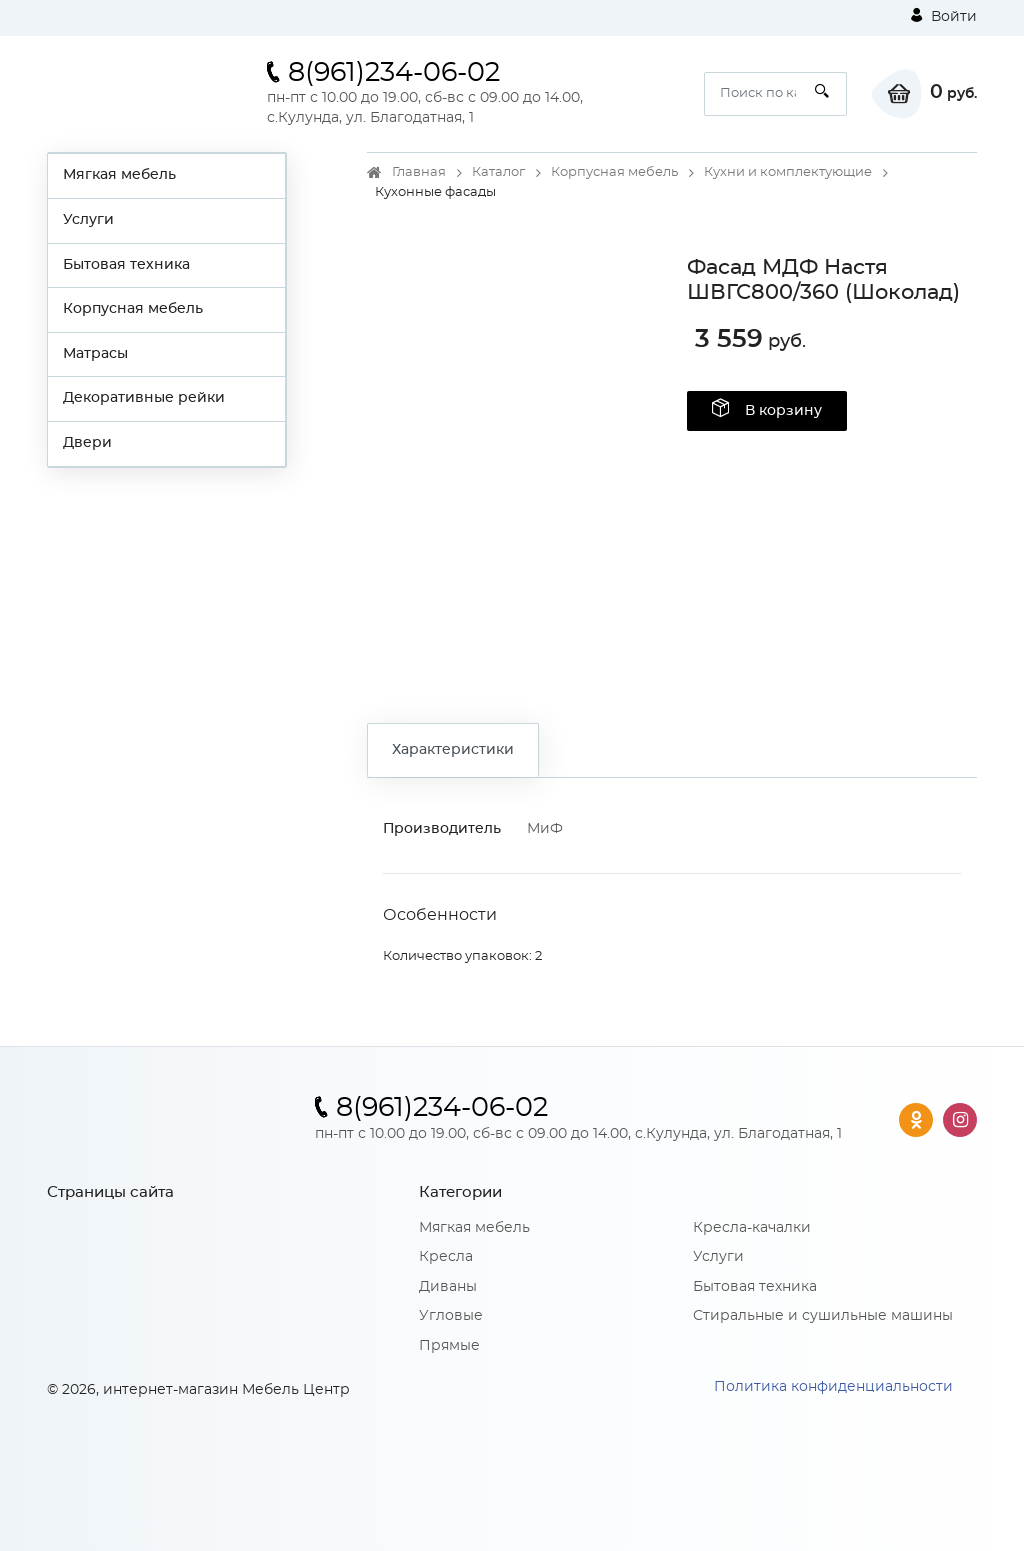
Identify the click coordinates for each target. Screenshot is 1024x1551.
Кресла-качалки (752, 1228)
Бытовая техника (126, 265)
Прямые (449, 1346)
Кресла (446, 1257)
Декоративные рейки (144, 398)
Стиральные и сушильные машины (823, 1316)
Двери (87, 443)
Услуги (88, 220)
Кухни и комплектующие (788, 172)
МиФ (545, 829)
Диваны (448, 1287)
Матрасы (95, 354)
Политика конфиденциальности (833, 1387)
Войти (944, 16)
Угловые (451, 1316)
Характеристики (453, 750)
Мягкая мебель (119, 175)
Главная (419, 172)
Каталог (498, 172)
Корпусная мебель (133, 309)
